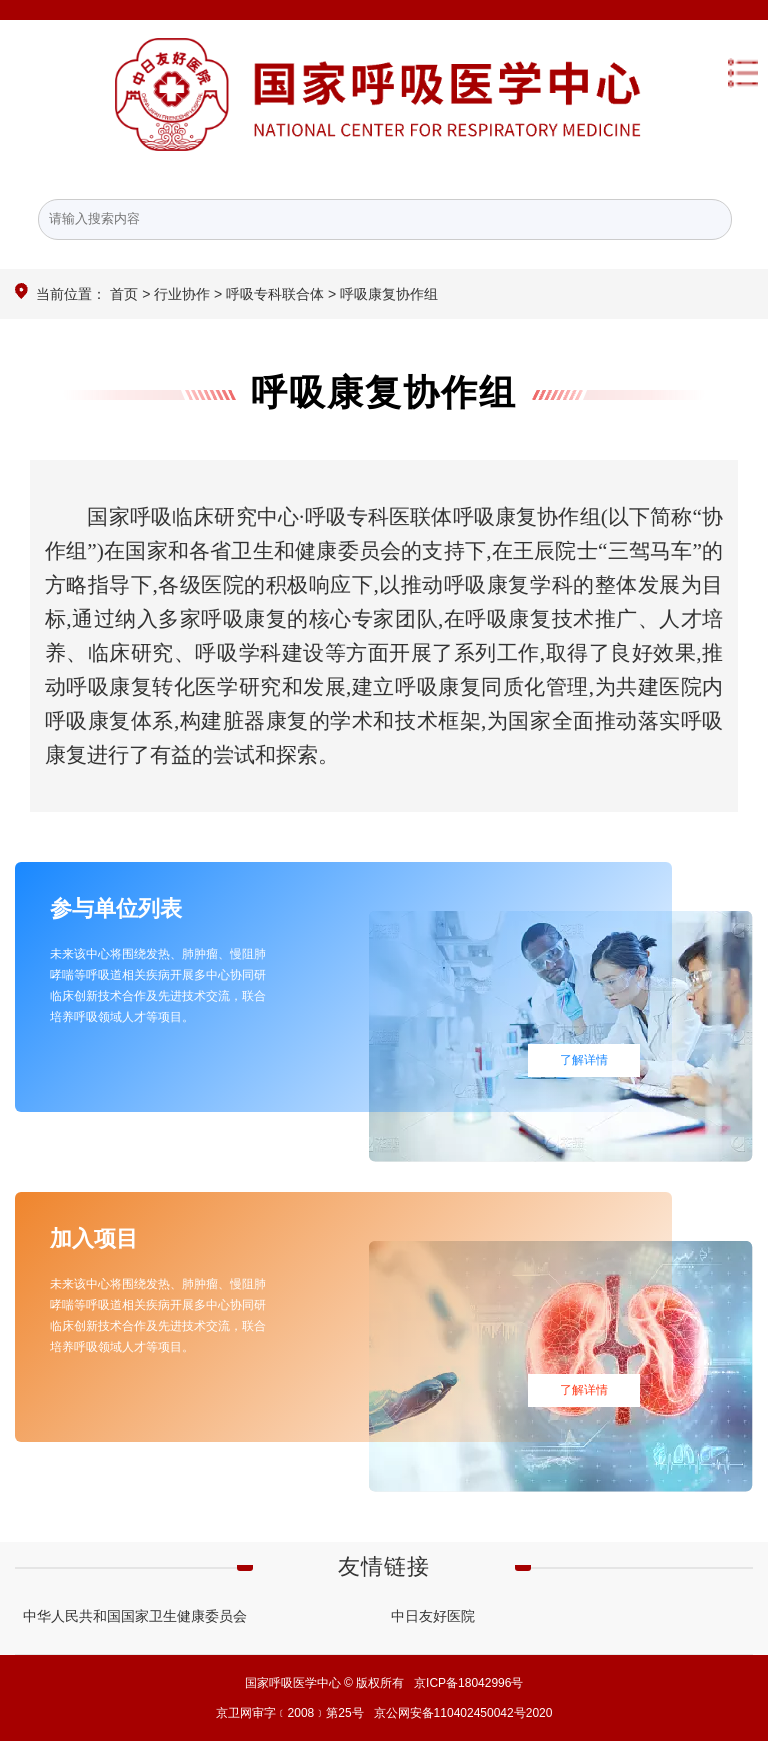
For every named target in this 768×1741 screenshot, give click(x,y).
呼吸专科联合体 (275, 294)
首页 (124, 294)
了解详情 (584, 1060)
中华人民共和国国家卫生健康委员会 (135, 1616)
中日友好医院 (433, 1616)
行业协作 (182, 294)
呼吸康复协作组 (384, 392)
